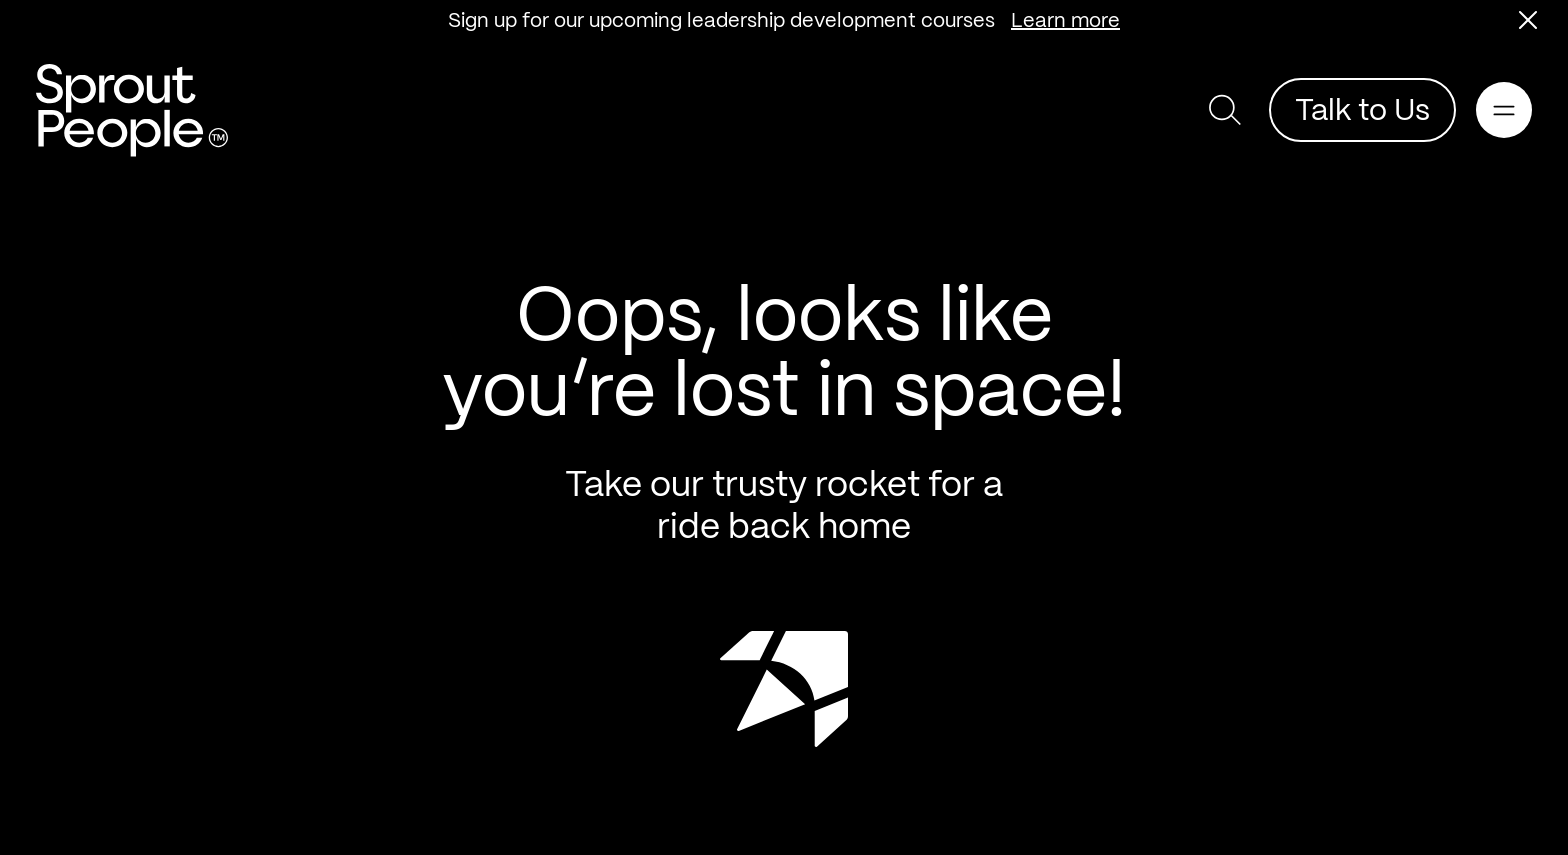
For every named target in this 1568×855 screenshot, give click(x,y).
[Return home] (132, 110)
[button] (1528, 20)
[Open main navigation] (1504, 110)
